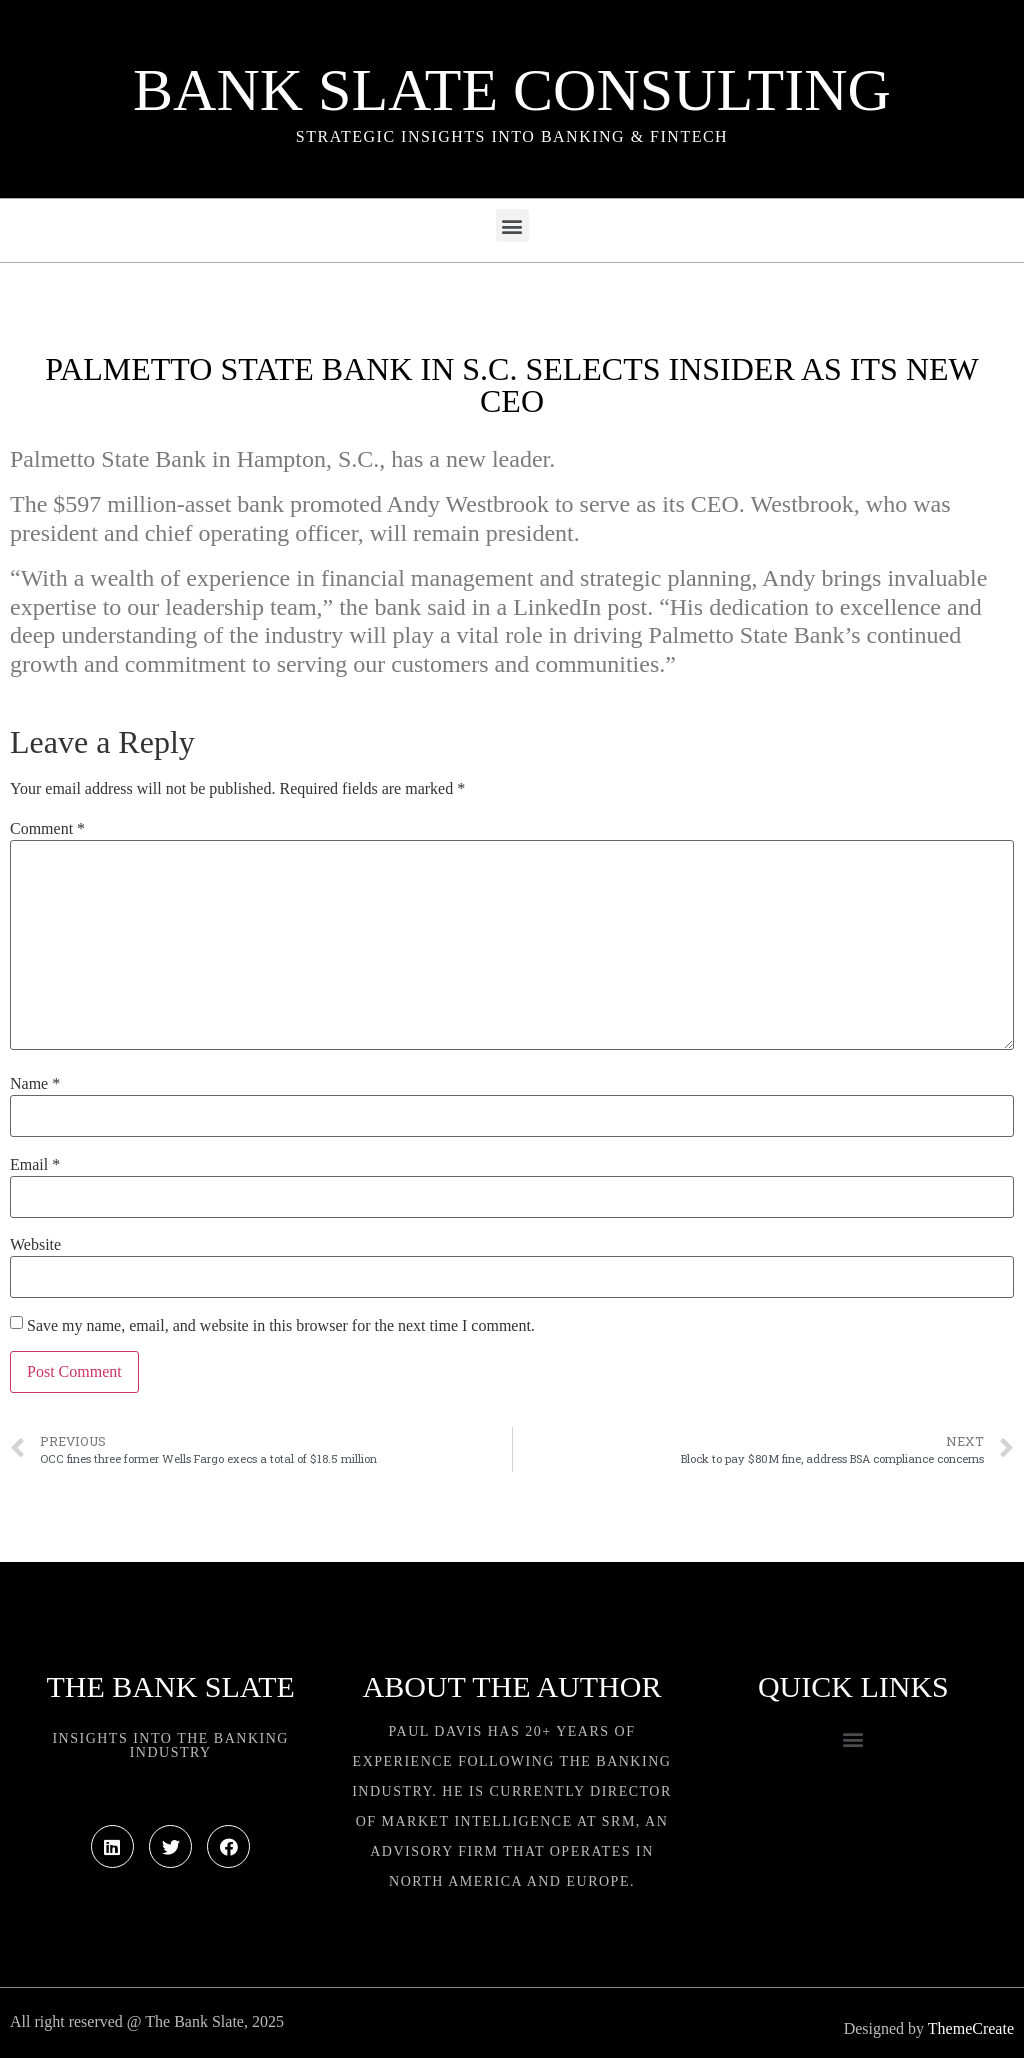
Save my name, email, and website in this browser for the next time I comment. (281, 1326)
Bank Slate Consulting (512, 90)
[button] (512, 225)
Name (35, 1084)
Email (35, 1165)
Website (35, 1245)
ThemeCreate (971, 2028)
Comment (47, 829)
